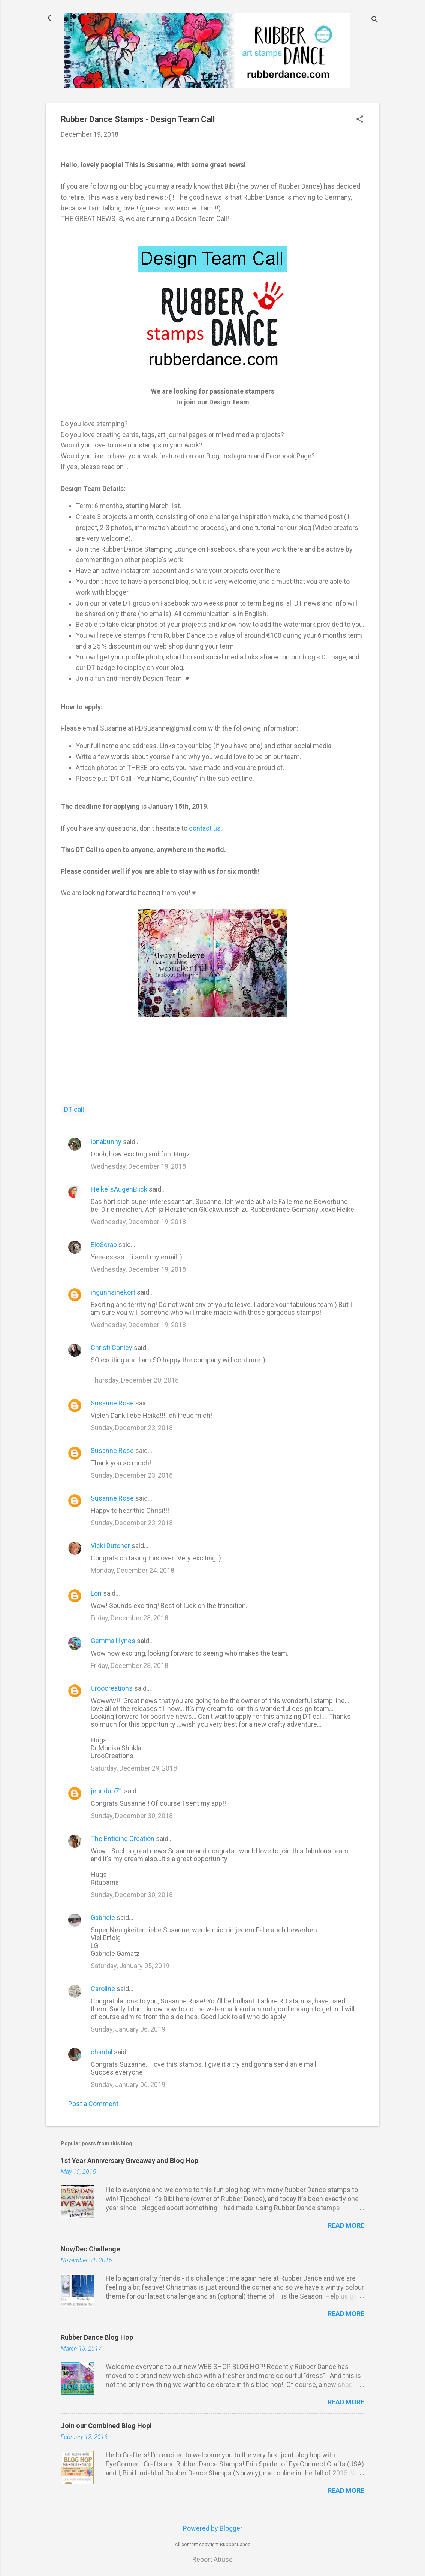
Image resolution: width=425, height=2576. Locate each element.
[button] (359, 120)
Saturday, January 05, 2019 (130, 1966)
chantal (101, 2052)
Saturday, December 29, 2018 (134, 1768)
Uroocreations (112, 1688)
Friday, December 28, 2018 (129, 1618)
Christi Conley (111, 1347)
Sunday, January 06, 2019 (128, 2029)
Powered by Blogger (212, 2528)
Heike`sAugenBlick (119, 1189)
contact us (204, 828)
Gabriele (103, 1917)
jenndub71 (107, 1791)
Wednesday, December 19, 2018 (138, 1166)
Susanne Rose (112, 1403)
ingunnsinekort (113, 1292)
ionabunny (106, 1142)
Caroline (103, 1989)
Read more (346, 2225)
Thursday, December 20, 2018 (135, 1380)
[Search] (374, 20)
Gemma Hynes (113, 1641)
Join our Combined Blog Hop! (106, 2426)
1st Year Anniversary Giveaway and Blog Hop (129, 2160)
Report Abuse (212, 2559)
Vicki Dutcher (110, 1546)
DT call (74, 1109)
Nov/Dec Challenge (90, 2249)
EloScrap (104, 1244)
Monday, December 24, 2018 (132, 1570)
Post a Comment (93, 2104)
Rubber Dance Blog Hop (97, 2337)
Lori (96, 1593)
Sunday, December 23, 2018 (132, 1428)
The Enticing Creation (122, 1838)
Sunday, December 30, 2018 (132, 1816)
